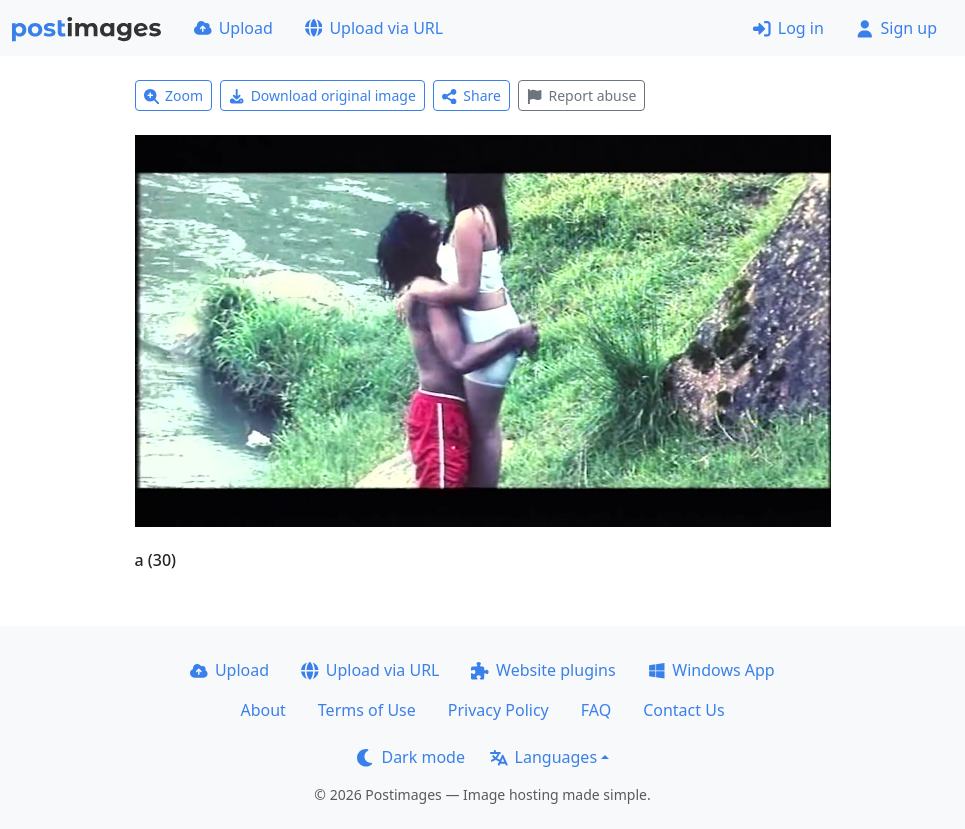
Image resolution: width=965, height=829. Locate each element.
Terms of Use (367, 710)
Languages (543, 757)
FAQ (596, 710)
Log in (788, 28)
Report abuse (581, 95)
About (262, 710)
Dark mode (411, 757)
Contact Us (683, 710)
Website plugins (543, 670)
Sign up (896, 28)
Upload (233, 28)
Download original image (322, 95)
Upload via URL (374, 28)
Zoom (174, 95)
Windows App (711, 670)
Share (471, 95)
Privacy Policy (498, 710)
